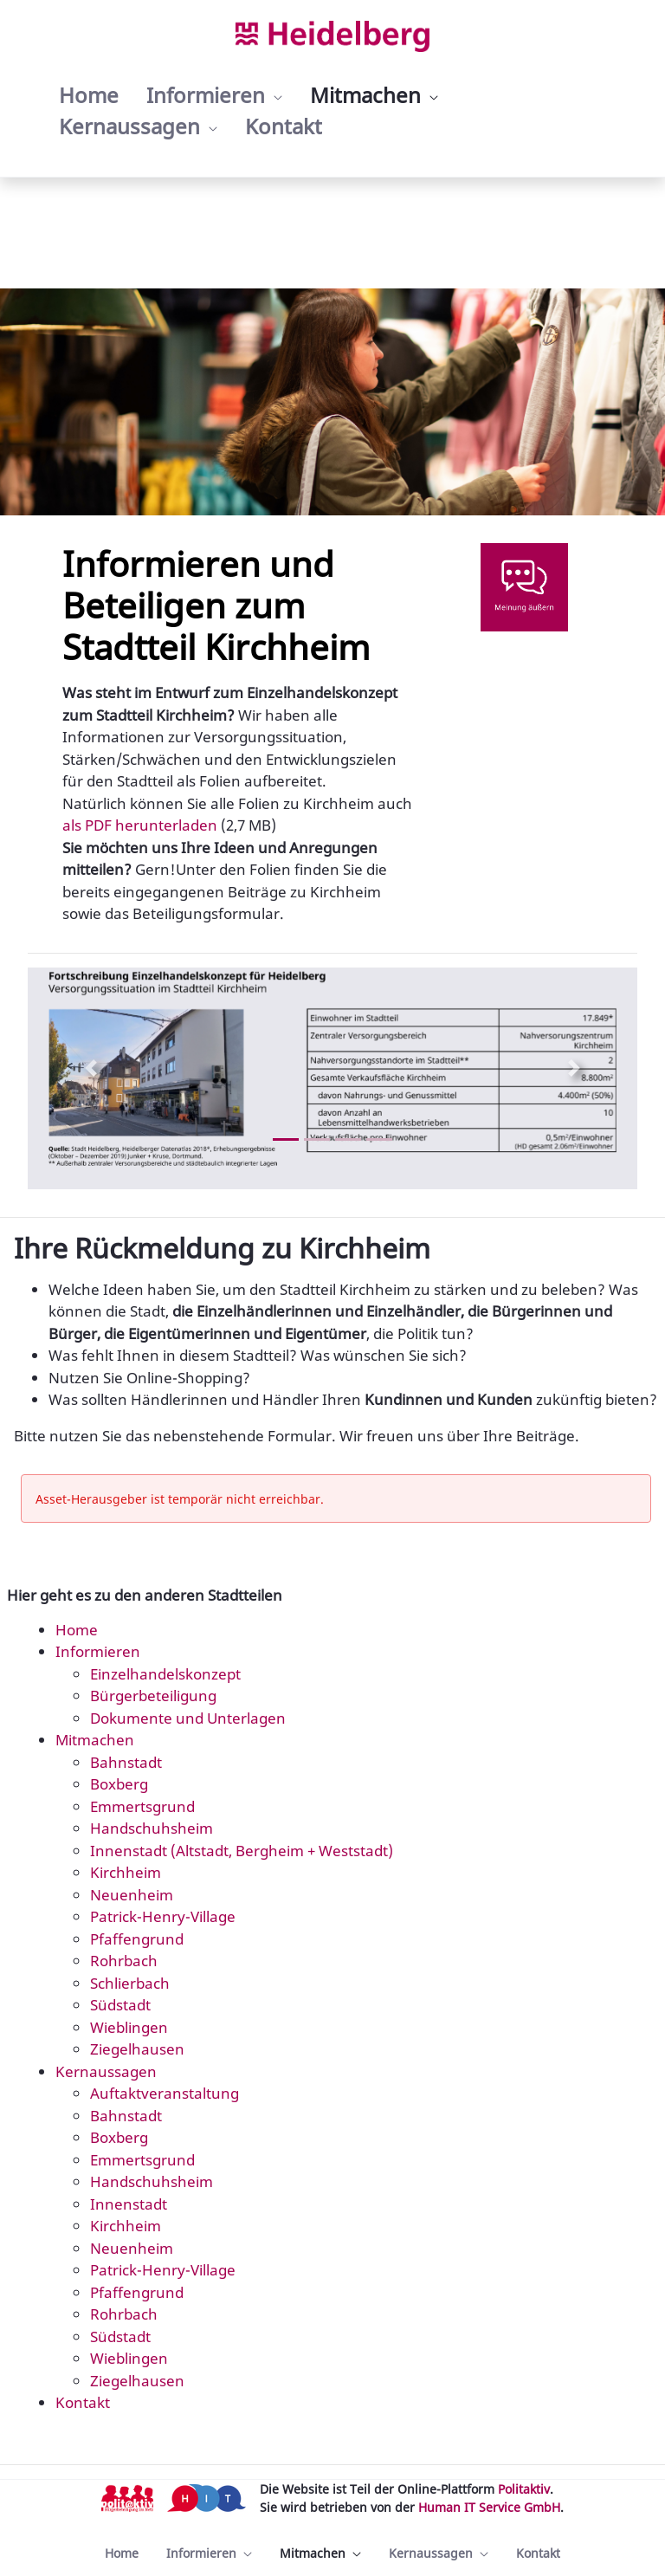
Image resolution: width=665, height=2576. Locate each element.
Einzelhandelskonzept (165, 1674)
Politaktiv (524, 2489)
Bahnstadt (126, 1762)
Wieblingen (129, 2027)
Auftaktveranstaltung (164, 2093)
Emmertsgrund (142, 1806)
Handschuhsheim (151, 1828)
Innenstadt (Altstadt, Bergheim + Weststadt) (241, 1851)
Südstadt (120, 2005)
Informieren (97, 1651)
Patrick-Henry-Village (163, 1916)
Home (76, 1630)
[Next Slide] (574, 1068)
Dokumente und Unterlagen (188, 1718)
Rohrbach (124, 1961)
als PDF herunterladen (139, 825)
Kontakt (82, 2402)
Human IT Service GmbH (489, 2507)
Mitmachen (94, 1740)
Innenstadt (128, 2204)
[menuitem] (88, 95)
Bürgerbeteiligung (153, 1695)
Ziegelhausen (137, 2049)
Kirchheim (125, 1872)
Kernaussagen (106, 2071)
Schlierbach (130, 1983)
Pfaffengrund (137, 1939)
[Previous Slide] (90, 1068)
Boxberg (119, 1784)
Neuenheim (131, 1895)
